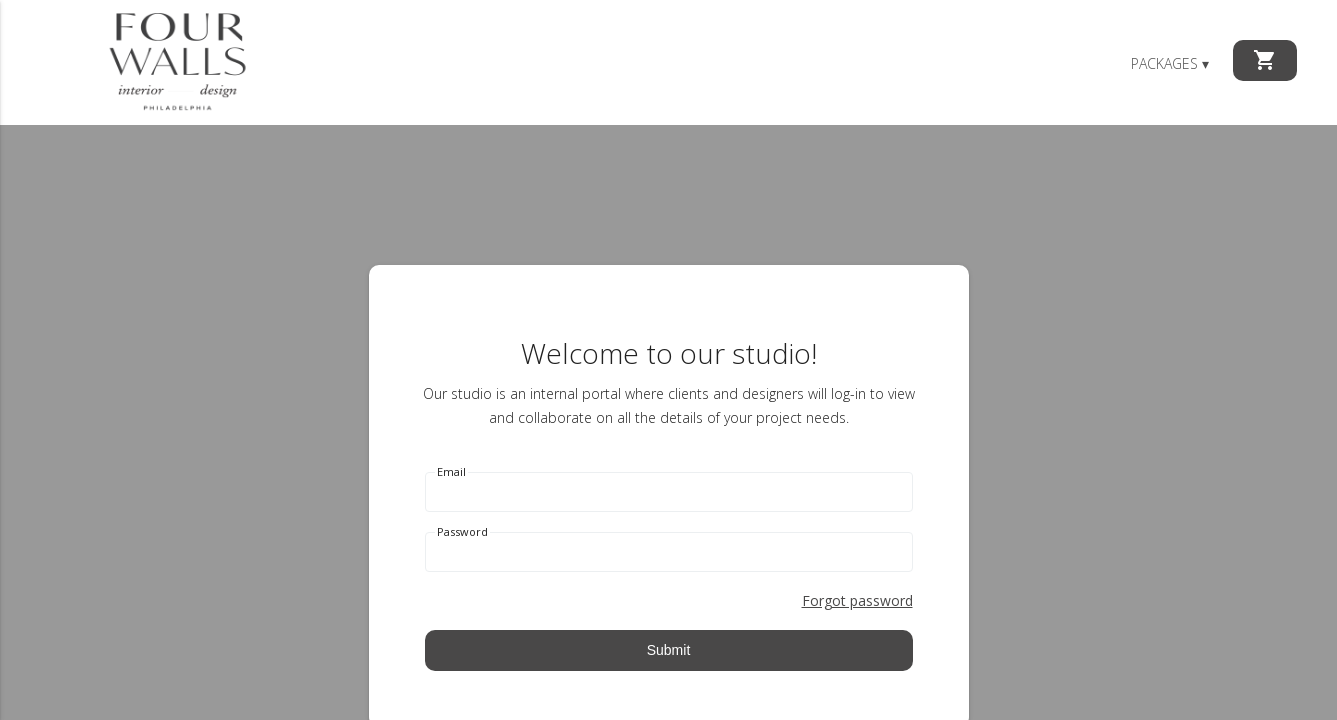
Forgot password (857, 600)
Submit (669, 650)
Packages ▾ (1170, 63)
